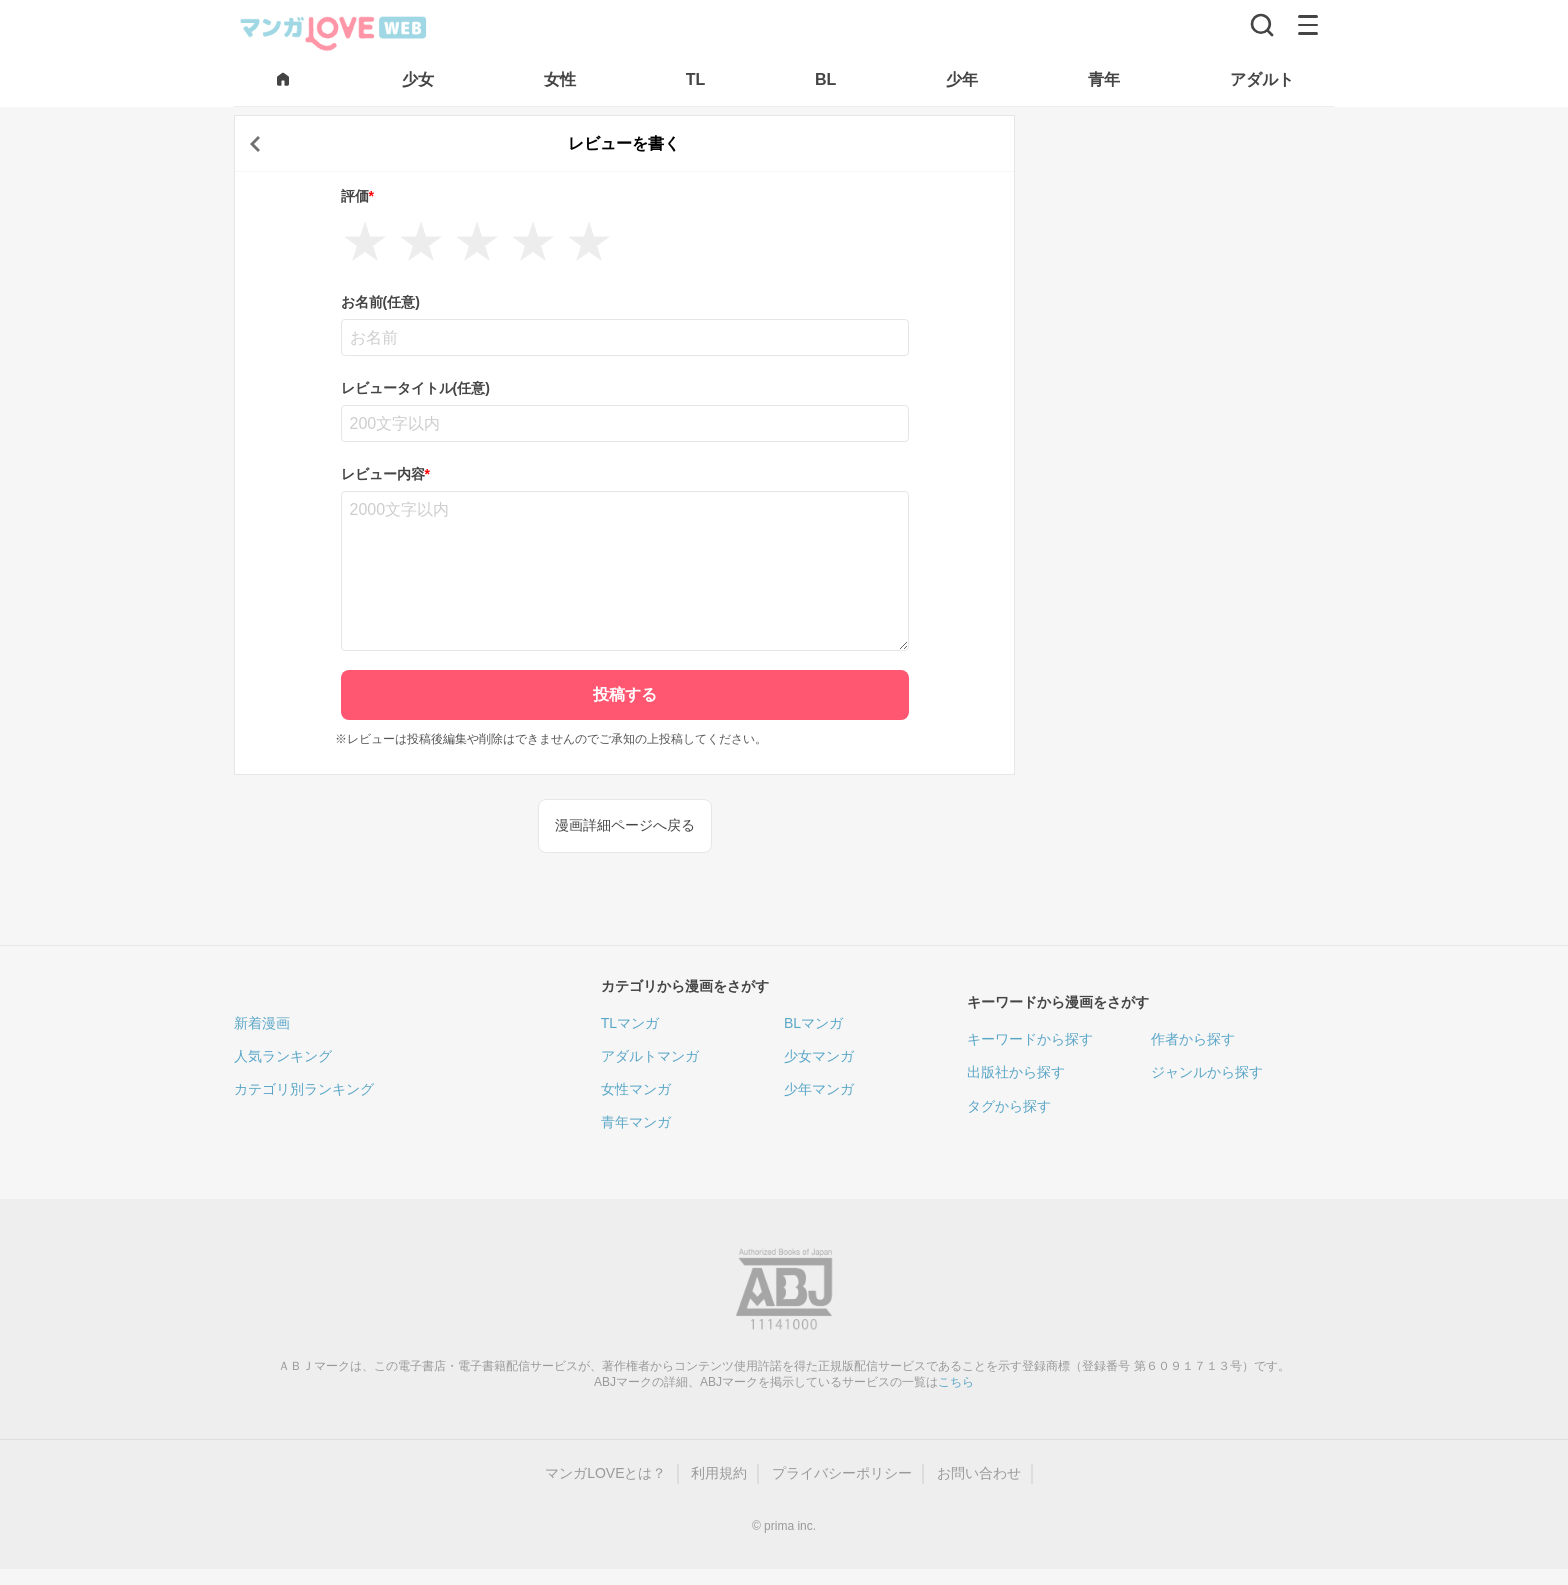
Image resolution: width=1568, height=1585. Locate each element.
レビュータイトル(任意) (415, 388)
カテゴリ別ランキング (304, 1089)
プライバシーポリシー (842, 1473)
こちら (956, 1382)
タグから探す (1009, 1106)
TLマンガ (630, 1023)
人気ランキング (283, 1056)
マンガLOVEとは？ (605, 1473)
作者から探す (1193, 1039)
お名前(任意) (380, 302)
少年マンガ (819, 1089)
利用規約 (719, 1473)
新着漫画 (262, 1023)
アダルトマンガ (650, 1056)
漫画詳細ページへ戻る (625, 825)
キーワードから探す (1030, 1039)
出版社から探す (1016, 1072)
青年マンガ (636, 1122)
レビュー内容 (385, 474)
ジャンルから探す (1207, 1072)
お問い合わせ (979, 1473)
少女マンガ (819, 1056)
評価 (357, 196)
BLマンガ (813, 1023)
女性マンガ (636, 1089)
